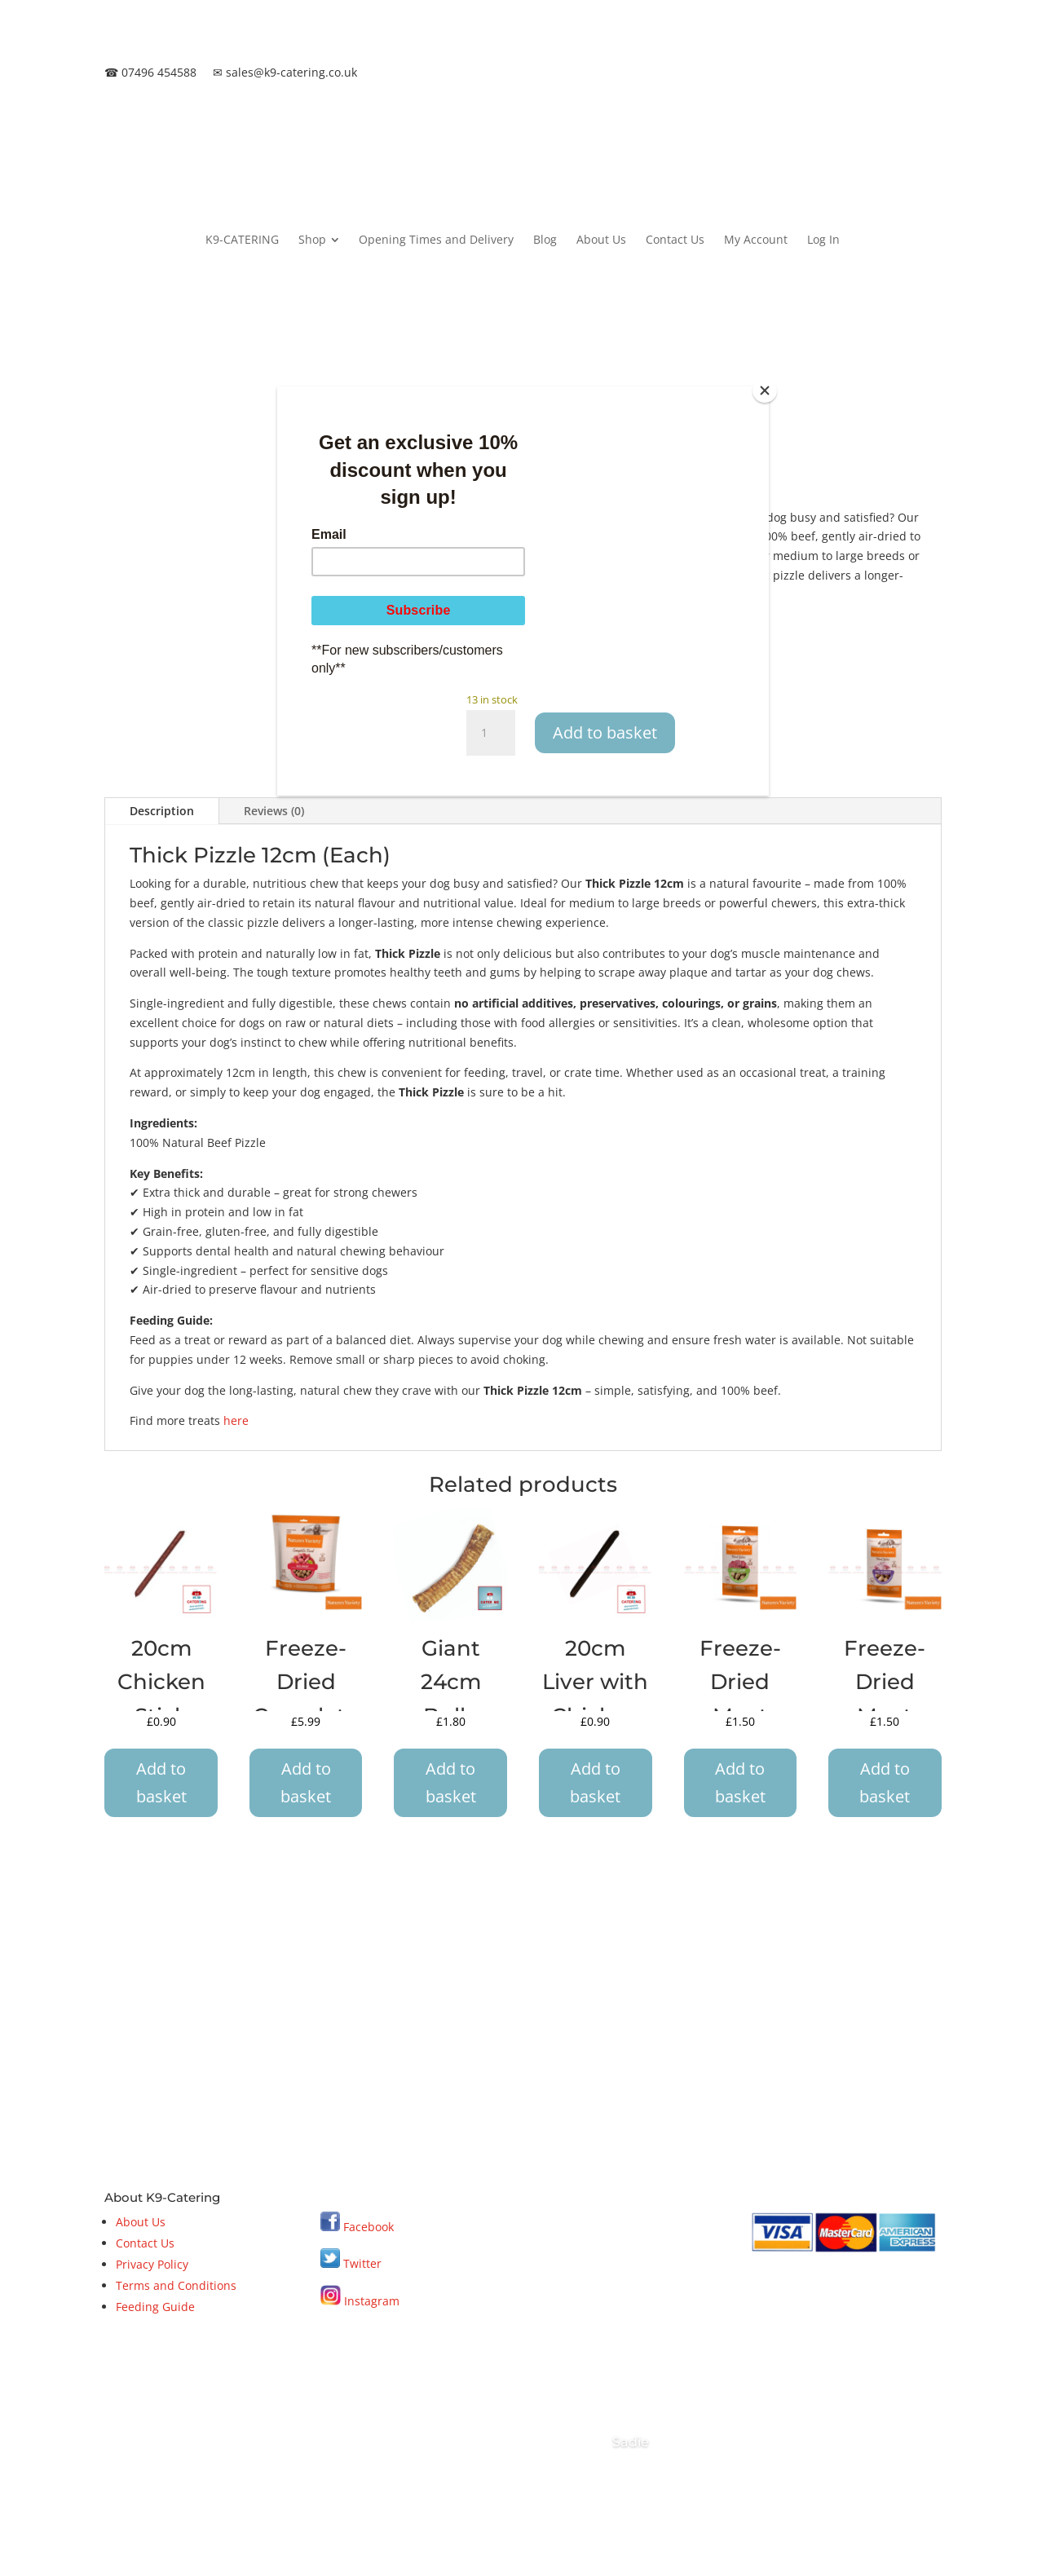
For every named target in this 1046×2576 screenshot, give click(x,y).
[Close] (765, 390)
